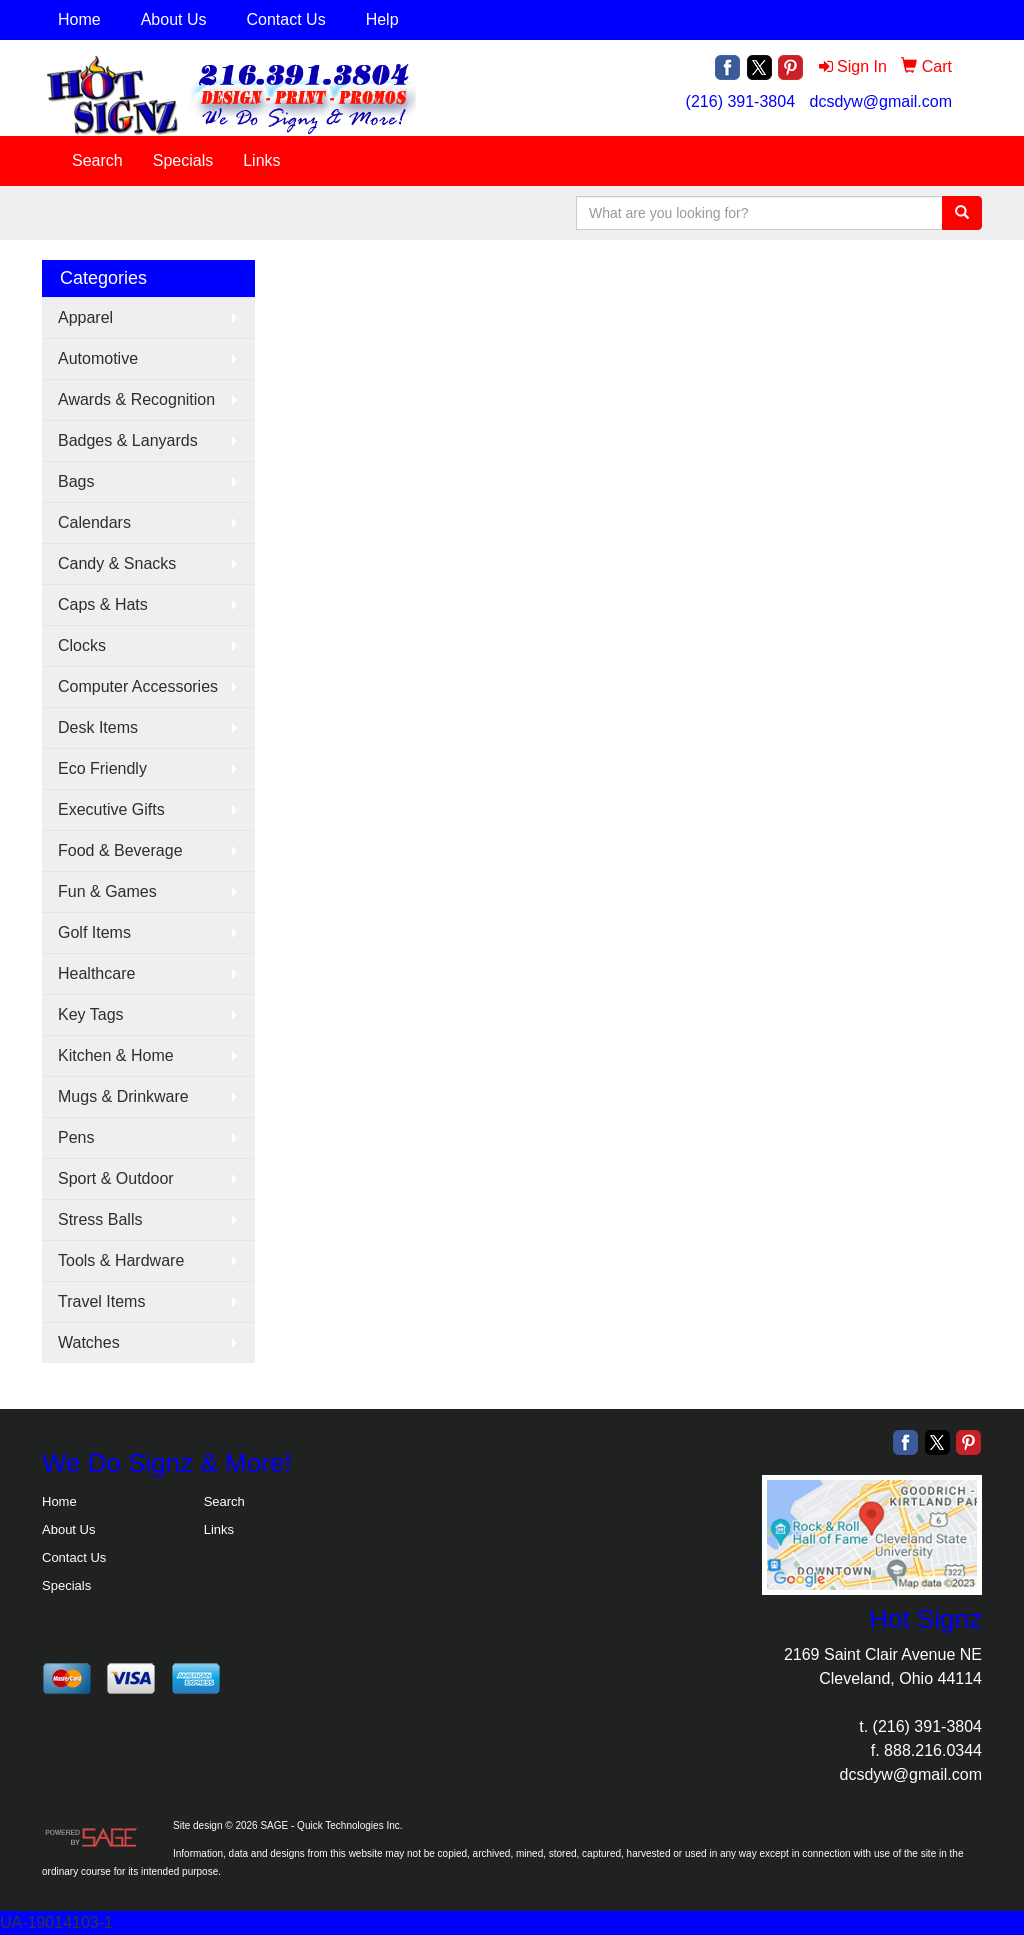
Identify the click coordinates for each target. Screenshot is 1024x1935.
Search (97, 160)
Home (79, 19)
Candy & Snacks (117, 563)
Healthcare (96, 973)
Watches (89, 1342)
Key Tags (91, 1014)
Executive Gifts (111, 809)
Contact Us (286, 19)
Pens (76, 1137)
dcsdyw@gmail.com (880, 101)
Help (382, 19)
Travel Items (101, 1301)
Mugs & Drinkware (123, 1096)
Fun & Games (107, 891)
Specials (183, 160)
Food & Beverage (120, 850)
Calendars (94, 522)
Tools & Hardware (121, 1260)
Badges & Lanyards (128, 440)
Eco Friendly (102, 768)
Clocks (82, 645)
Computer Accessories (138, 686)
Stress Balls (100, 1219)
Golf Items (94, 932)
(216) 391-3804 (740, 101)
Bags (76, 481)
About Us (174, 19)
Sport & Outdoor (116, 1178)
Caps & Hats (103, 604)
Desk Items (98, 727)
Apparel (85, 317)
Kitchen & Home (116, 1055)
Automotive (98, 358)
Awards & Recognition (136, 399)
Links (261, 160)
